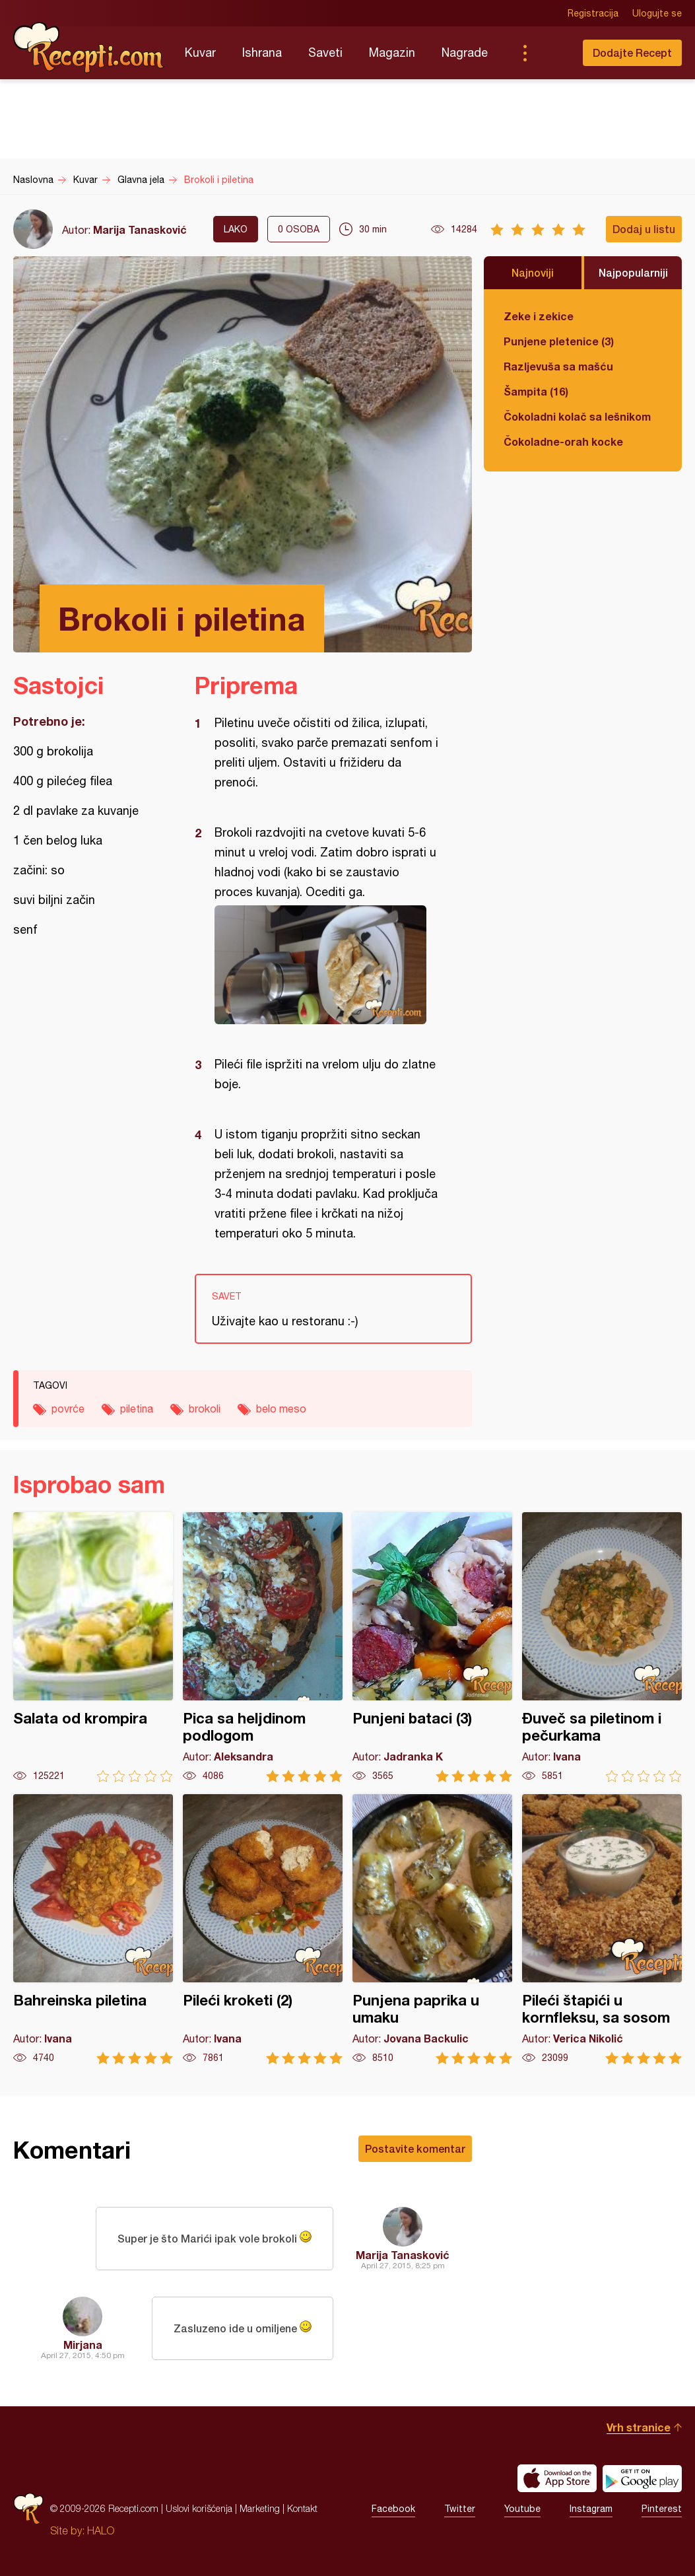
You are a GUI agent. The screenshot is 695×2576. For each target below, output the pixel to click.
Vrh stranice (639, 2427)
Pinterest (662, 2508)
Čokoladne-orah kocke (563, 441)
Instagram (591, 2508)
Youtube (522, 2508)
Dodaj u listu (643, 229)
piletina (136, 1408)
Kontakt (302, 2508)
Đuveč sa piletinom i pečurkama (602, 1647)
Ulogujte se (657, 13)
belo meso (281, 1408)
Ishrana (262, 52)
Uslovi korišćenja (199, 2508)
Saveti (325, 52)
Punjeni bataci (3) (432, 1647)
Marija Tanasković (140, 229)
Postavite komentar (415, 2148)
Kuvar (200, 52)
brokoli (204, 1408)
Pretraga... (551, 53)
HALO (100, 2530)
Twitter (459, 2508)
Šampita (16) (536, 391)
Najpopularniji (633, 272)
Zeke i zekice (539, 316)
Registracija (593, 13)
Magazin (392, 52)
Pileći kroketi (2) (263, 1929)
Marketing (260, 2508)
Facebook (393, 2508)
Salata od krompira (93, 1647)
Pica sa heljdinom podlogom (263, 1647)
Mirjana (82, 2344)
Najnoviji (533, 272)
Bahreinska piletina (93, 1929)
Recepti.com (89, 47)
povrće (67, 1408)
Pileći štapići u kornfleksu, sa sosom (602, 1929)
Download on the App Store (557, 2478)
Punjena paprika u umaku (432, 1929)
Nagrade (465, 52)
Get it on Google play (642, 2478)
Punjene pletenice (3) (559, 341)
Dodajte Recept (632, 52)
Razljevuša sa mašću (558, 366)
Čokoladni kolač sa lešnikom (577, 416)
